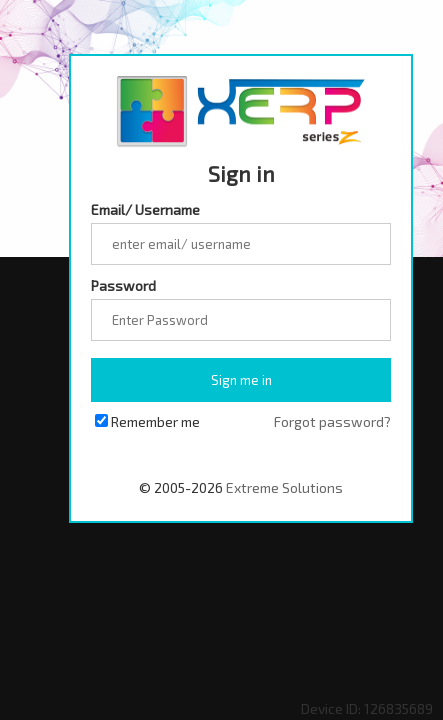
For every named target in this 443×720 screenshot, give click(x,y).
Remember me (155, 421)
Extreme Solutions (284, 487)
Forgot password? (332, 421)
